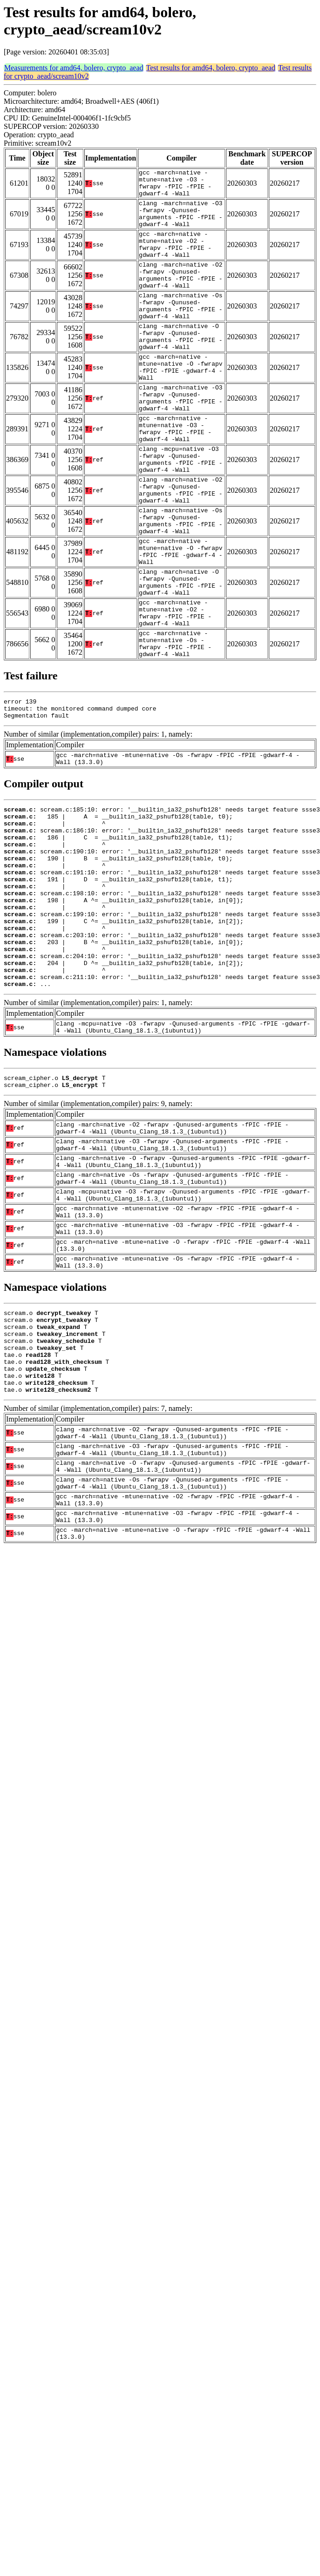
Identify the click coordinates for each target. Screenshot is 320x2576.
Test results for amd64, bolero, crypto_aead (210, 68)
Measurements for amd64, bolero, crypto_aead (73, 68)
